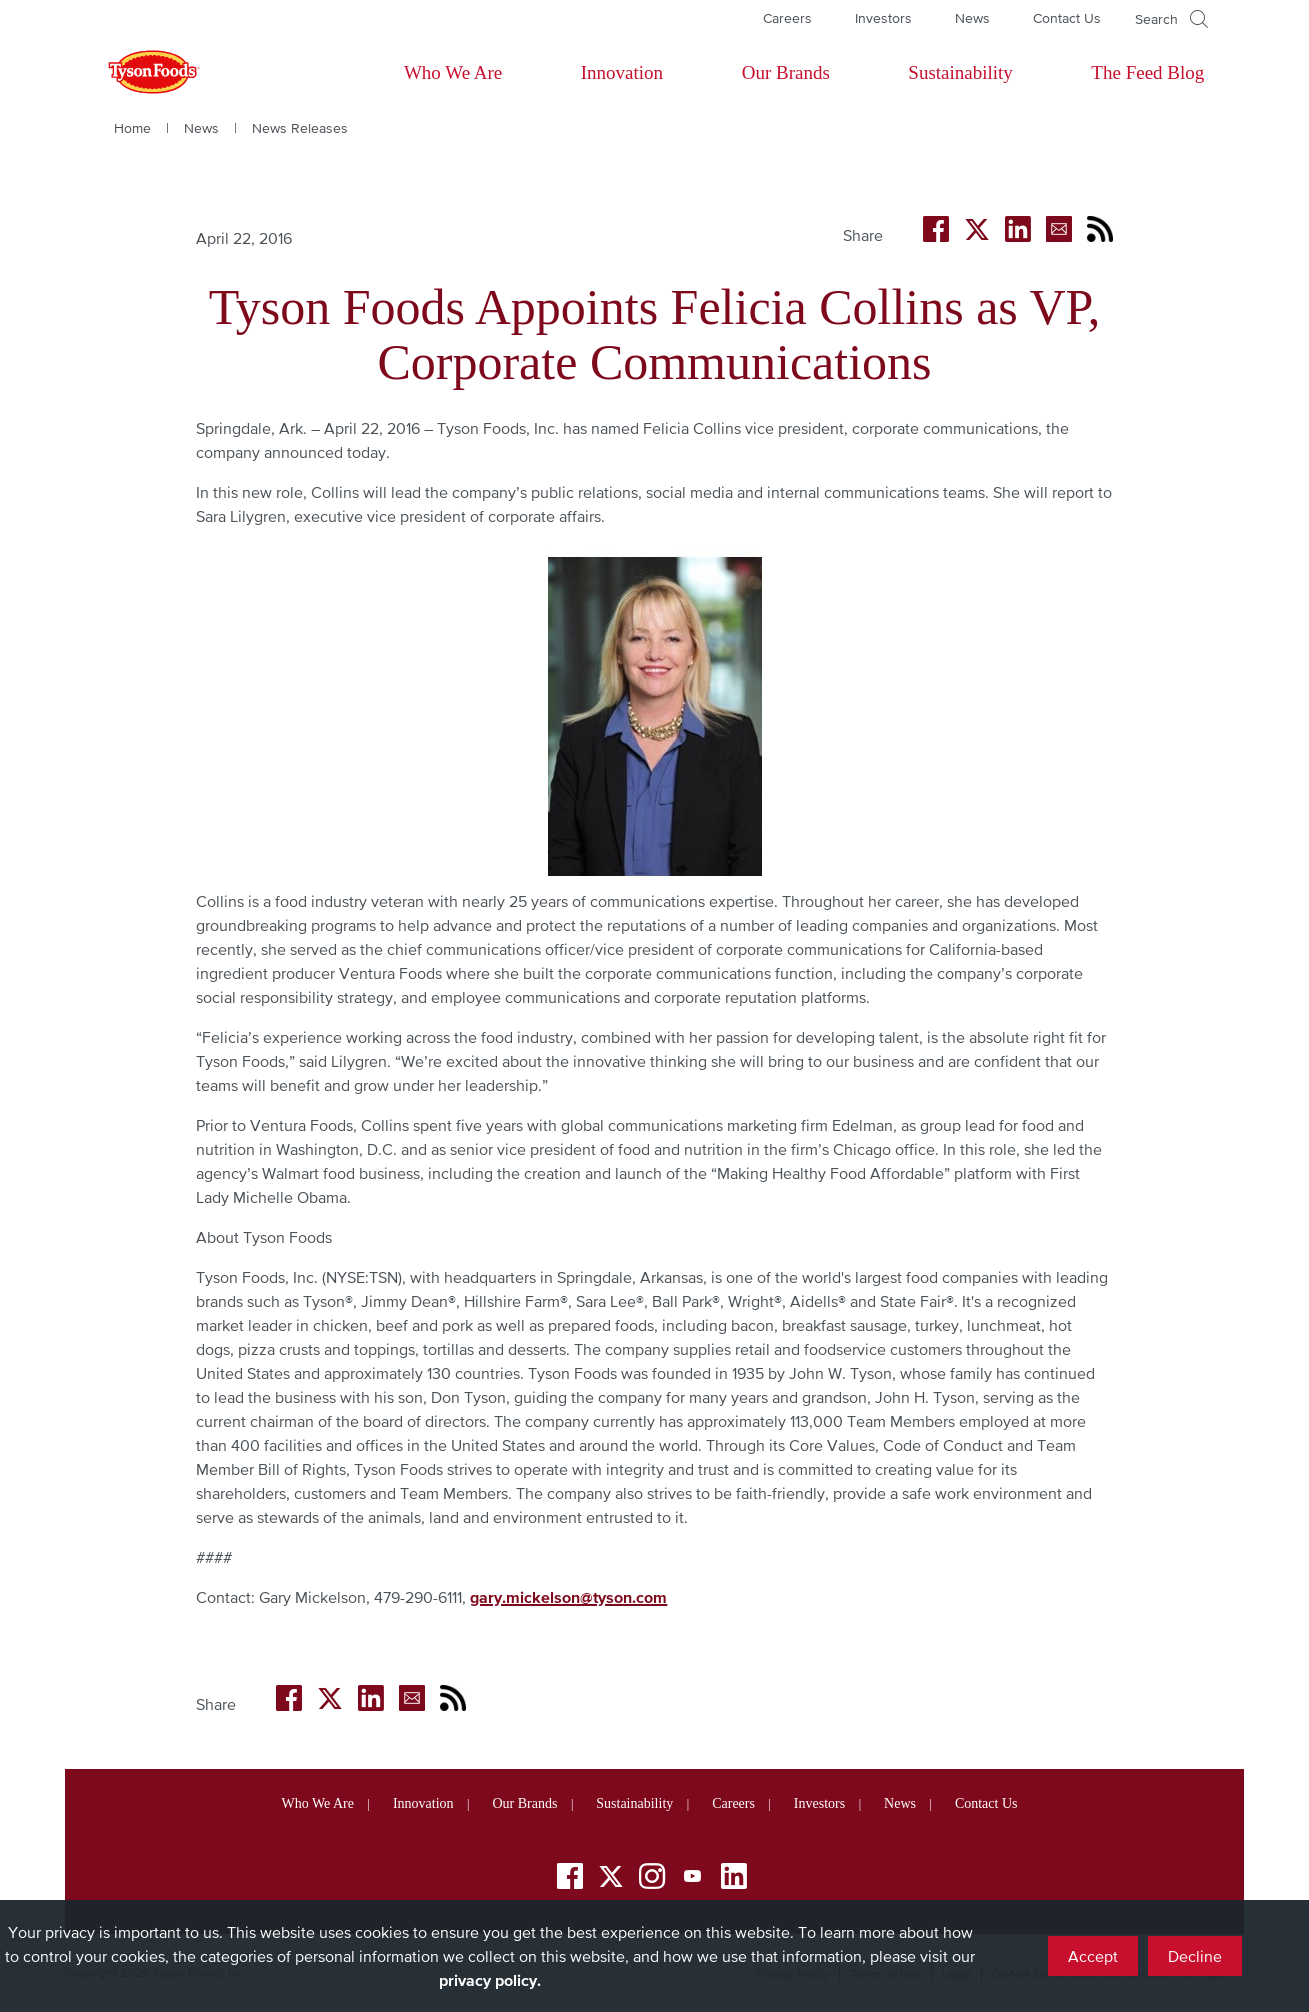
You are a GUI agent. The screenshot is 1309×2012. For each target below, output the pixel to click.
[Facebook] (570, 1879)
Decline (1195, 1956)
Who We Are (453, 72)
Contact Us (1067, 18)
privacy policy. (490, 1980)
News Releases (300, 128)
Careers (787, 18)
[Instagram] (652, 1879)
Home (132, 128)
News (972, 18)
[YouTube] (693, 1879)
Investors (883, 18)
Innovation (622, 72)
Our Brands (786, 72)
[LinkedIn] (734, 1879)
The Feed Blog (1147, 72)
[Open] (1171, 19)
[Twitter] (611, 1876)
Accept (1093, 1956)
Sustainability (960, 72)
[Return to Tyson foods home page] (135, 73)
